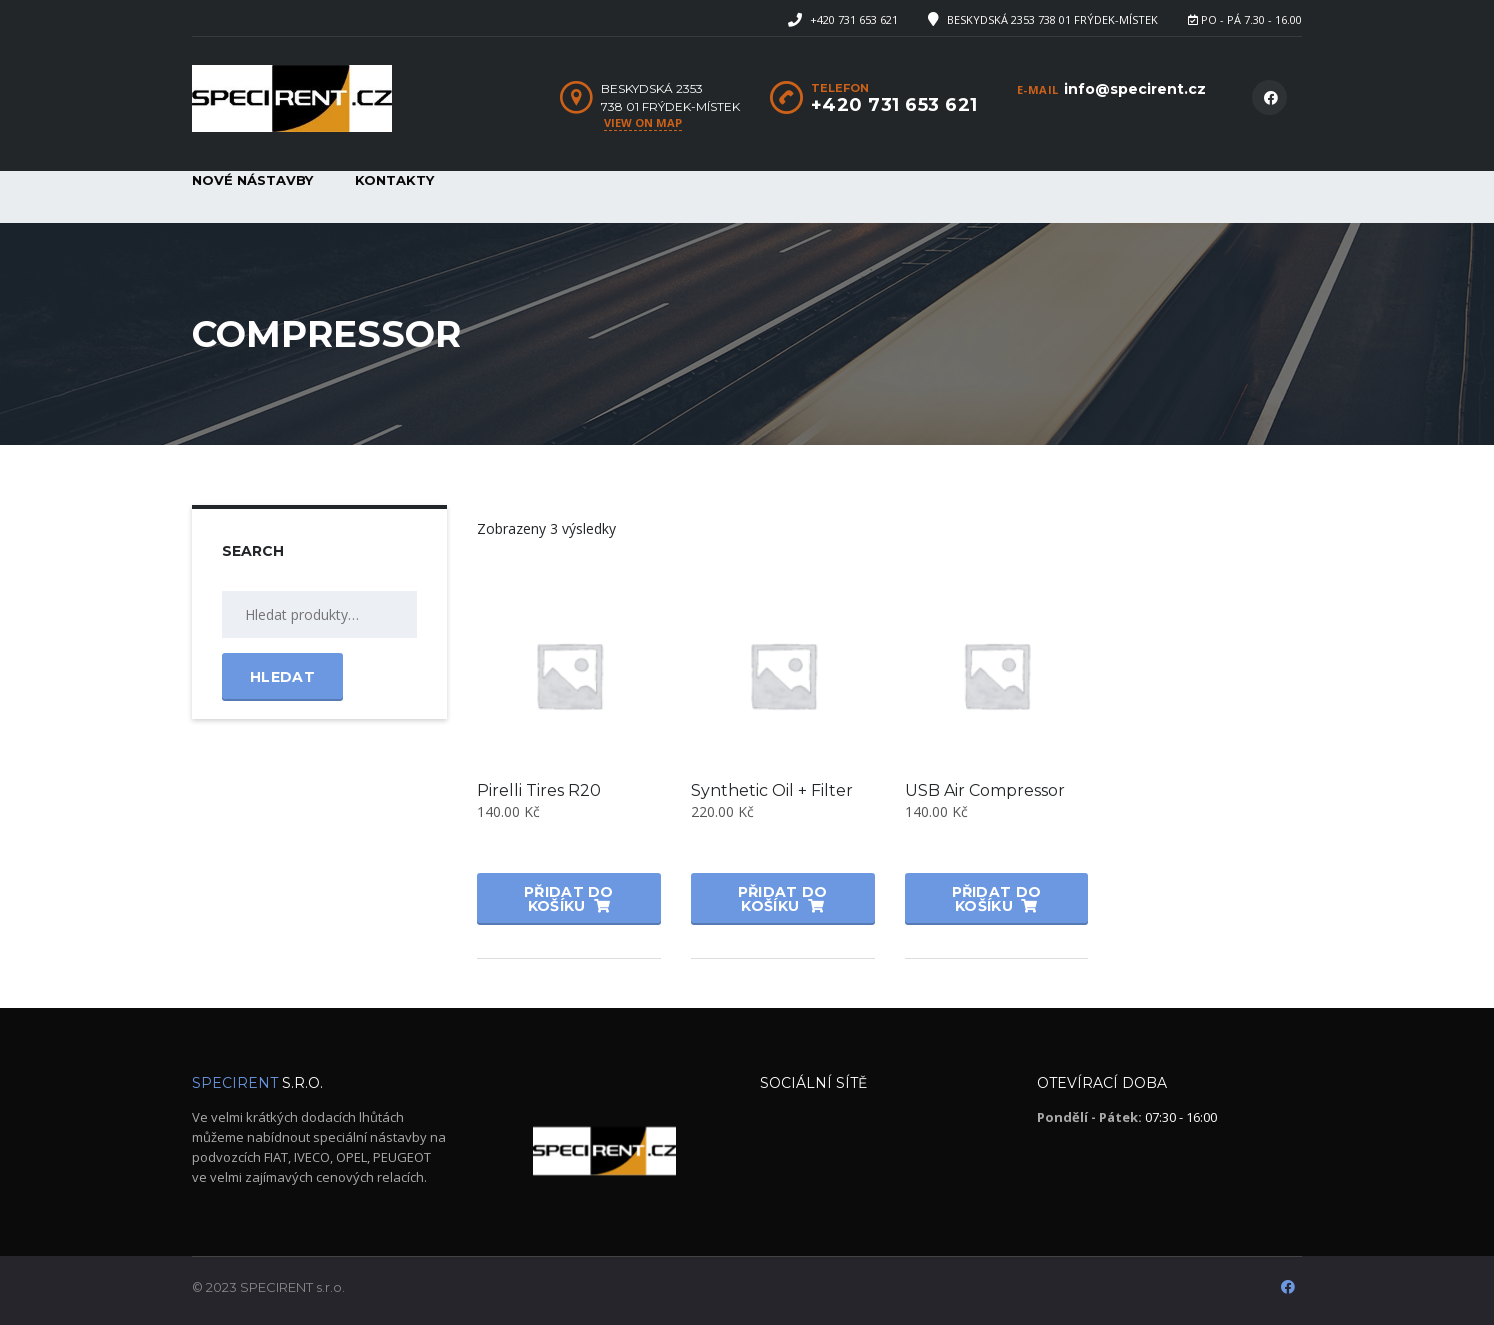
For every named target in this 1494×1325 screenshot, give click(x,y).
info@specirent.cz (1135, 89)
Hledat (282, 677)
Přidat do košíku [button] (569, 899)
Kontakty (394, 180)
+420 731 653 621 (854, 19)
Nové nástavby (252, 180)
